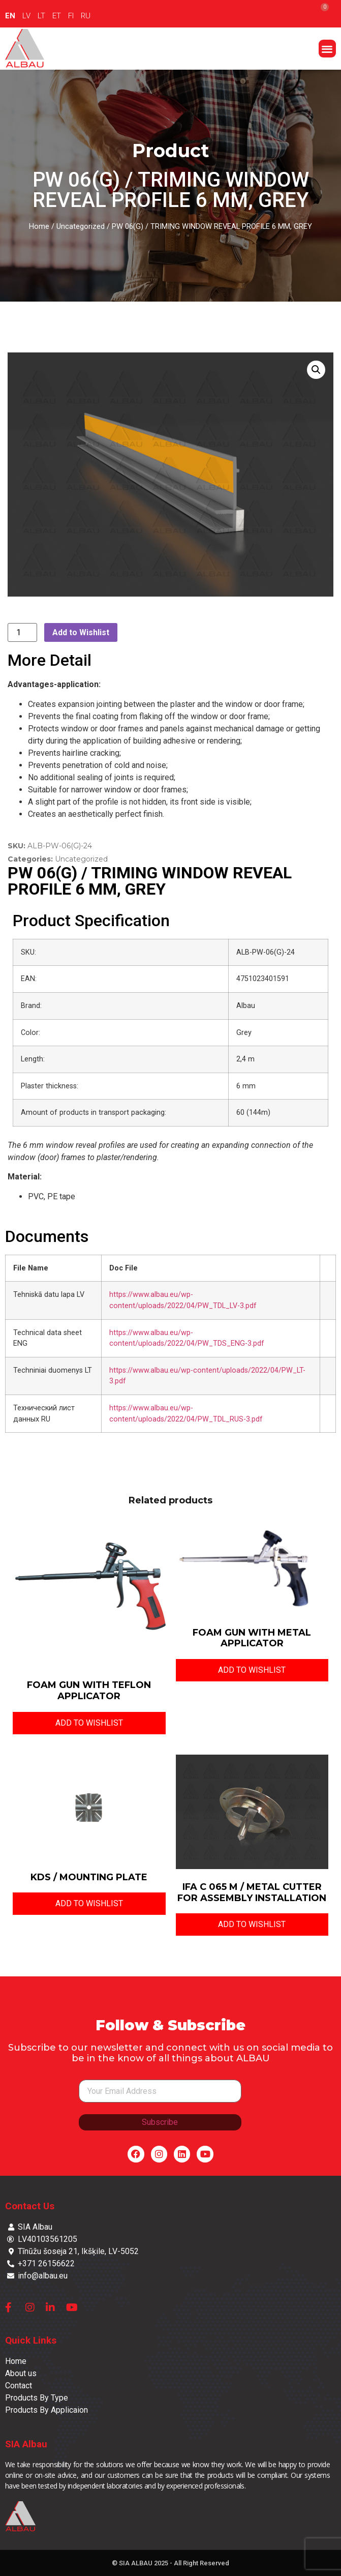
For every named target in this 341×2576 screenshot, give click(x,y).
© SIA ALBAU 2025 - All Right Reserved (170, 2563)
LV (26, 15)
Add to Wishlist (80, 632)
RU (85, 15)
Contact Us (29, 2206)
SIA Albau (26, 2444)
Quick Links (30, 2340)
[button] (327, 48)
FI (71, 15)
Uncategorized (80, 226)
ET (56, 15)
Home (39, 226)
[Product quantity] (22, 632)
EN (10, 15)
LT (41, 15)
